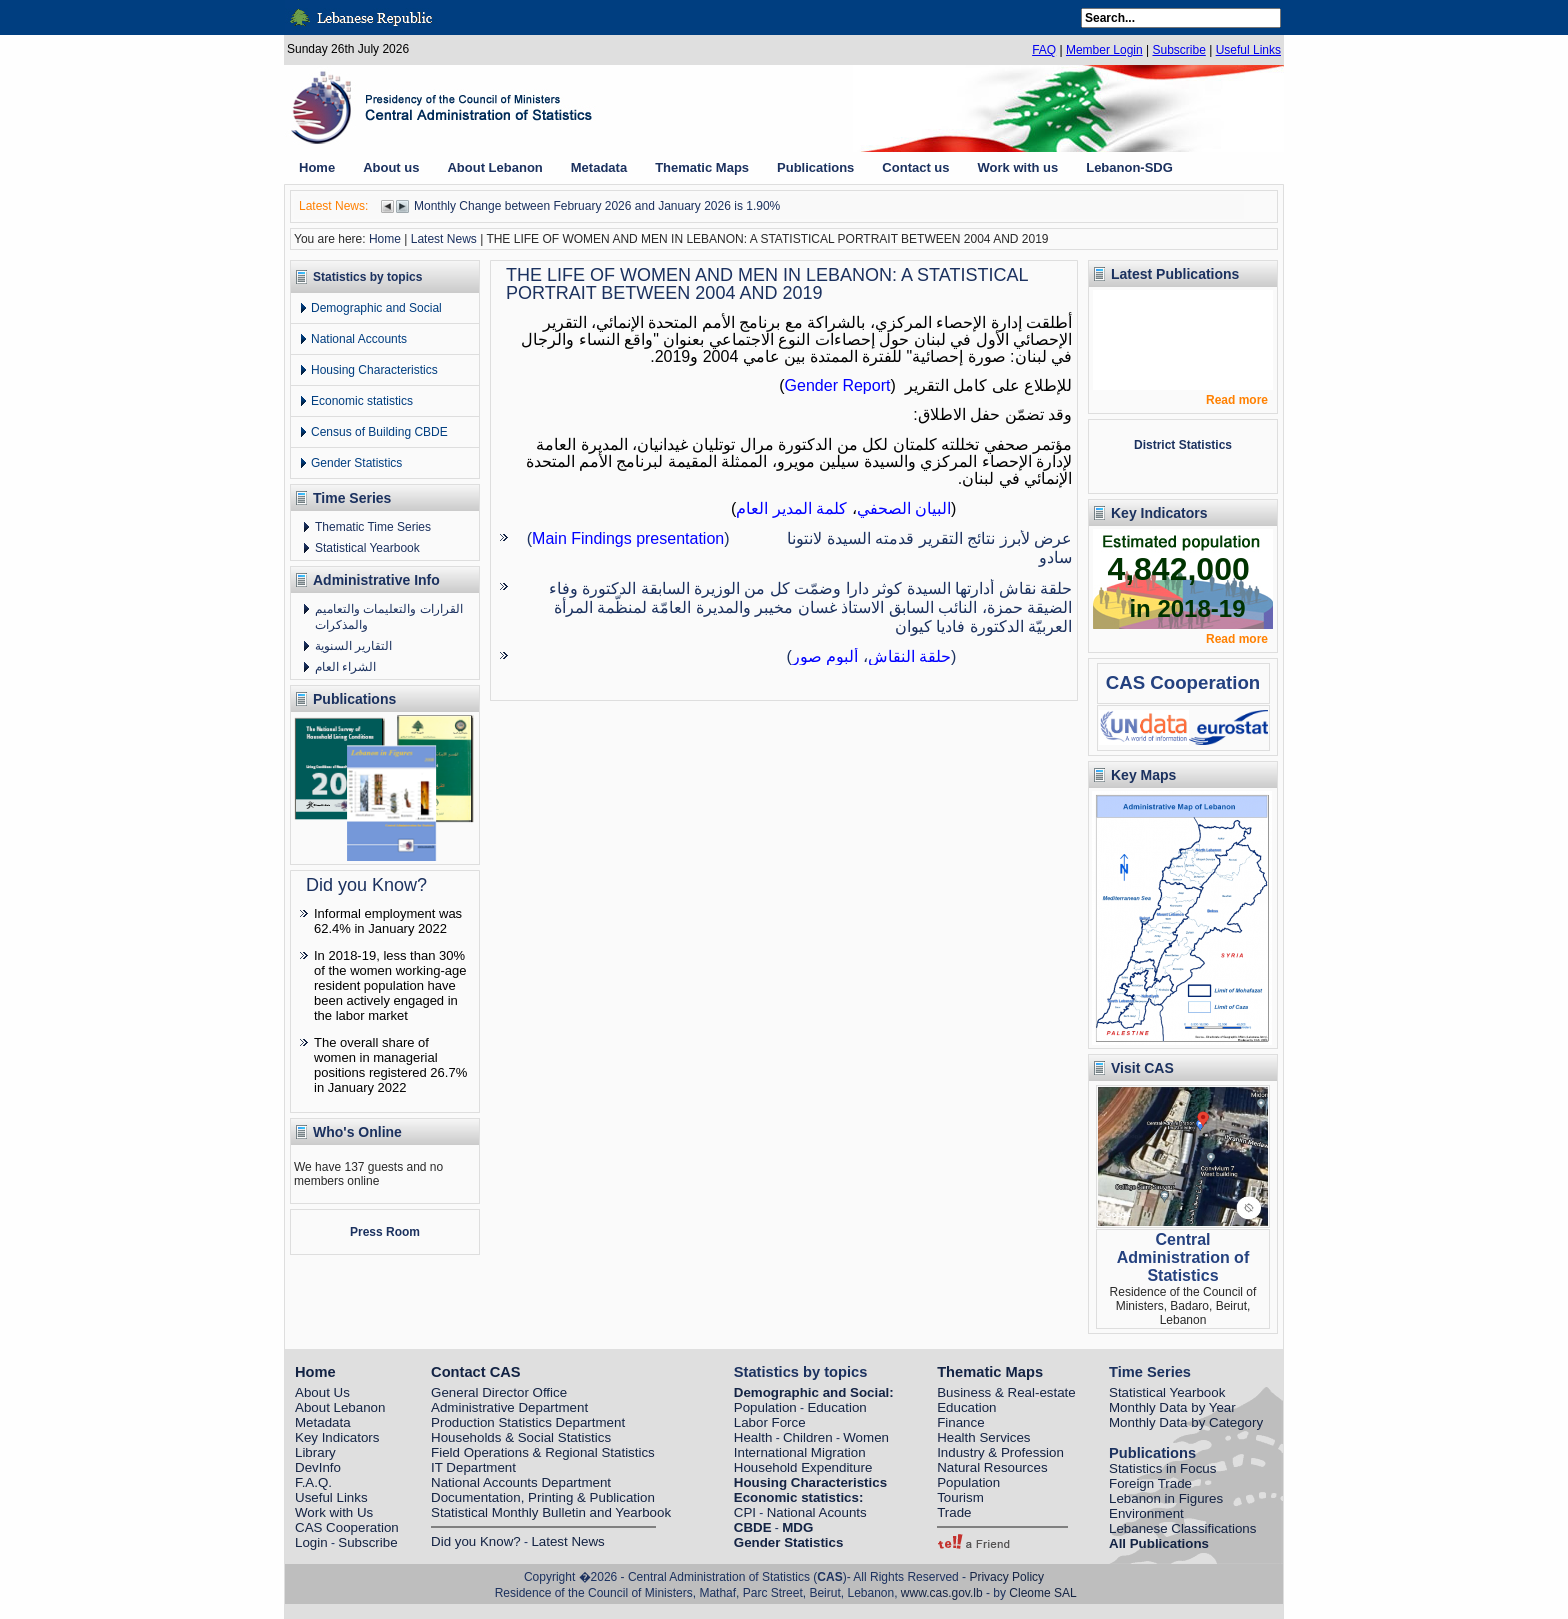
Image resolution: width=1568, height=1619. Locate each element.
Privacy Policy (1006, 1577)
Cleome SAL (1042, 1593)
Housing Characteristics (374, 370)
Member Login (1104, 50)
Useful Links (1248, 50)
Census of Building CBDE (379, 432)
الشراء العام (345, 667)
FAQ (1044, 50)
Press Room (385, 1232)
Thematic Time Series (373, 527)
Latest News (444, 239)
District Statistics (1183, 445)
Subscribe (1178, 50)
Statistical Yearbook (367, 548)
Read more (1237, 400)
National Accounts (359, 339)
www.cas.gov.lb (942, 1593)
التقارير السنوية (353, 646)
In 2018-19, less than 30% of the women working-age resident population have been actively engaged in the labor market (390, 985)
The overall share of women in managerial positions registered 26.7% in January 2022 (390, 1065)
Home (385, 239)
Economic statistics (362, 401)
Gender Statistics (356, 463)
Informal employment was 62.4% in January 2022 (388, 921)
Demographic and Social (376, 308)
